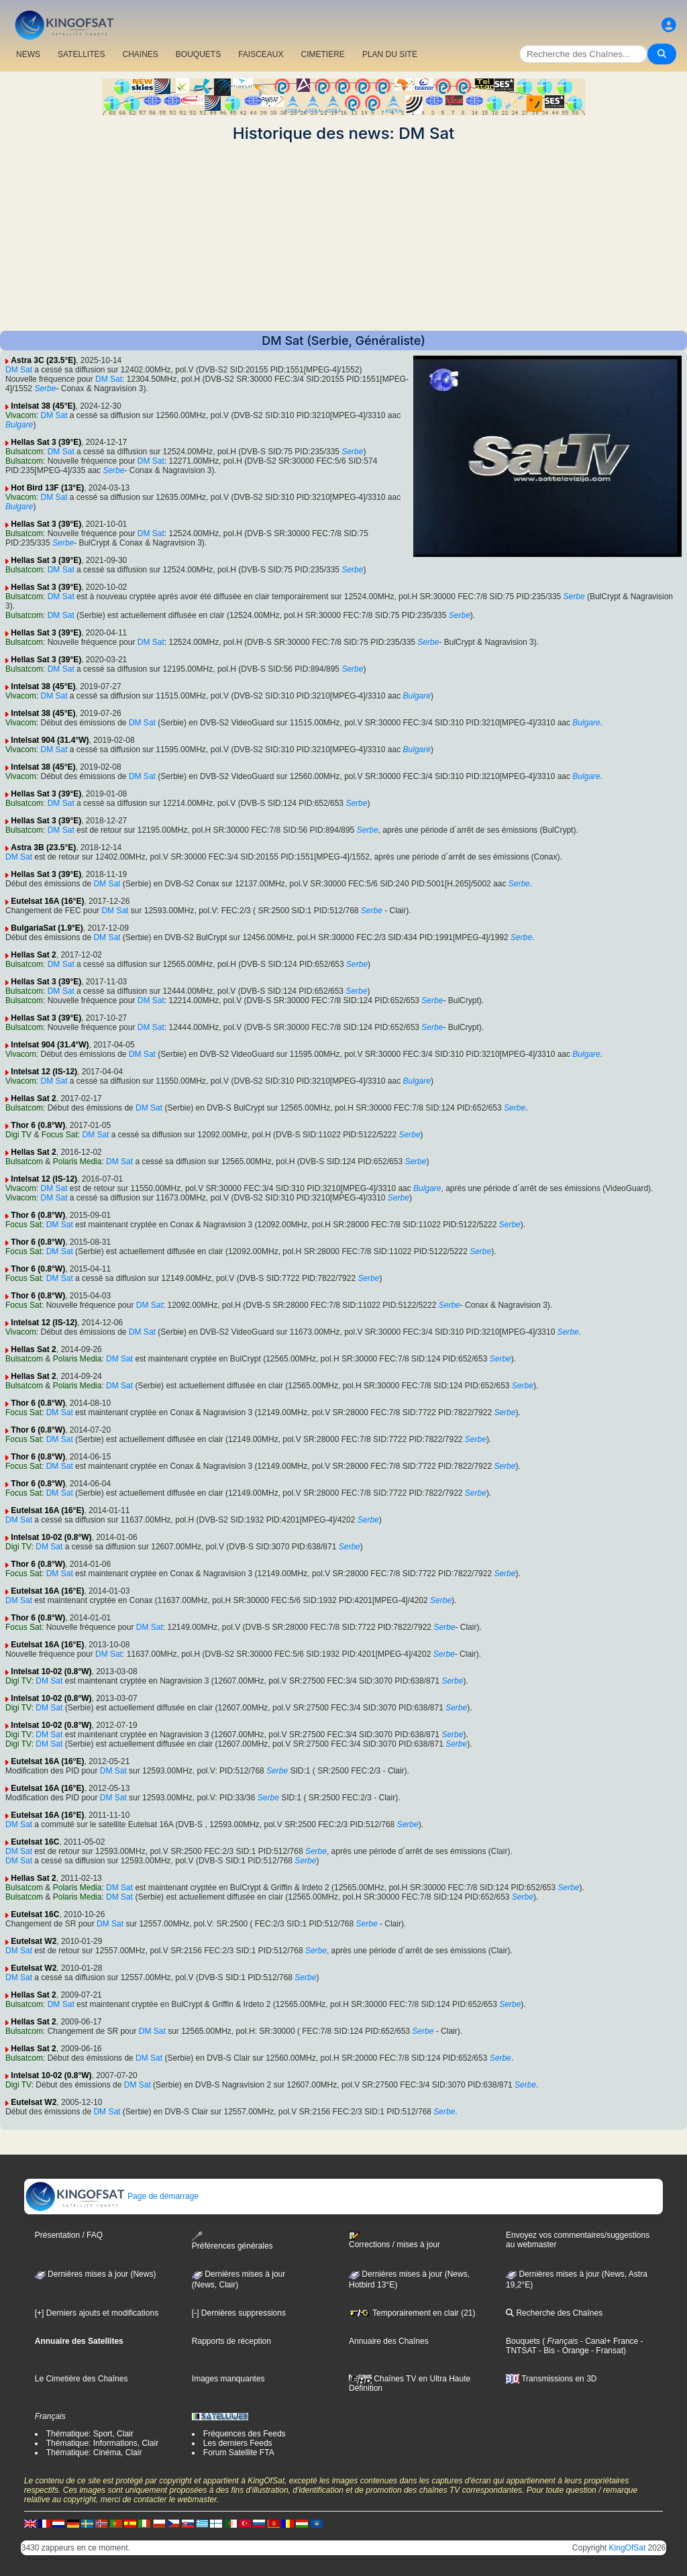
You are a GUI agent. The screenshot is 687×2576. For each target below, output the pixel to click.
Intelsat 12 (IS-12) (44, 1071)
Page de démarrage (112, 2196)
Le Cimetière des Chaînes (81, 2378)
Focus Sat (60, 1134)
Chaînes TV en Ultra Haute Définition (409, 2383)
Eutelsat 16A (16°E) (47, 901)
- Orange (572, 2350)
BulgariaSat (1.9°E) (47, 928)
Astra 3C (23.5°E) (43, 360)
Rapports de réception (231, 2341)
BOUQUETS (198, 54)
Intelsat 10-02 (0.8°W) (51, 1537)
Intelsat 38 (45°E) (43, 406)
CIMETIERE (323, 54)
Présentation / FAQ (69, 2235)
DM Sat (18, 369)
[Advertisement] (343, 237)
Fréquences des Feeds (244, 2433)
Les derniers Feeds (237, 2443)
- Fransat (606, 2350)
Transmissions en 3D (551, 2378)
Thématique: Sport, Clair (90, 2433)
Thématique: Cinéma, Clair (94, 2452)
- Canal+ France (608, 2341)
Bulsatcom (24, 451)
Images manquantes (228, 2378)
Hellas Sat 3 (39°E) (46, 442)
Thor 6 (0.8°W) (38, 1125)
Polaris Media (77, 1161)
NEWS (28, 54)
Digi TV (18, 1134)
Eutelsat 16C (35, 1842)
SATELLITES (81, 54)
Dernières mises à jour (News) (95, 2274)
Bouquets (523, 2341)
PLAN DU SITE (389, 54)
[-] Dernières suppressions (239, 2313)
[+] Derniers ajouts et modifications (96, 2313)
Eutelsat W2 (33, 1941)
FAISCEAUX (260, 54)
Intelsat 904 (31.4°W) (50, 740)
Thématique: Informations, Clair (102, 2443)
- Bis (546, 2350)
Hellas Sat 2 (33, 955)
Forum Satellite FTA (238, 2452)
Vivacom (20, 415)
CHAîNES (140, 54)
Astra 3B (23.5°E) (43, 847)
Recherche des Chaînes (554, 2313)
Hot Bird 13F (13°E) (47, 488)
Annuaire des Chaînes (389, 2341)
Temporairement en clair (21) (412, 2313)
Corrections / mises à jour (394, 2240)
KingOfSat (627, 2548)
